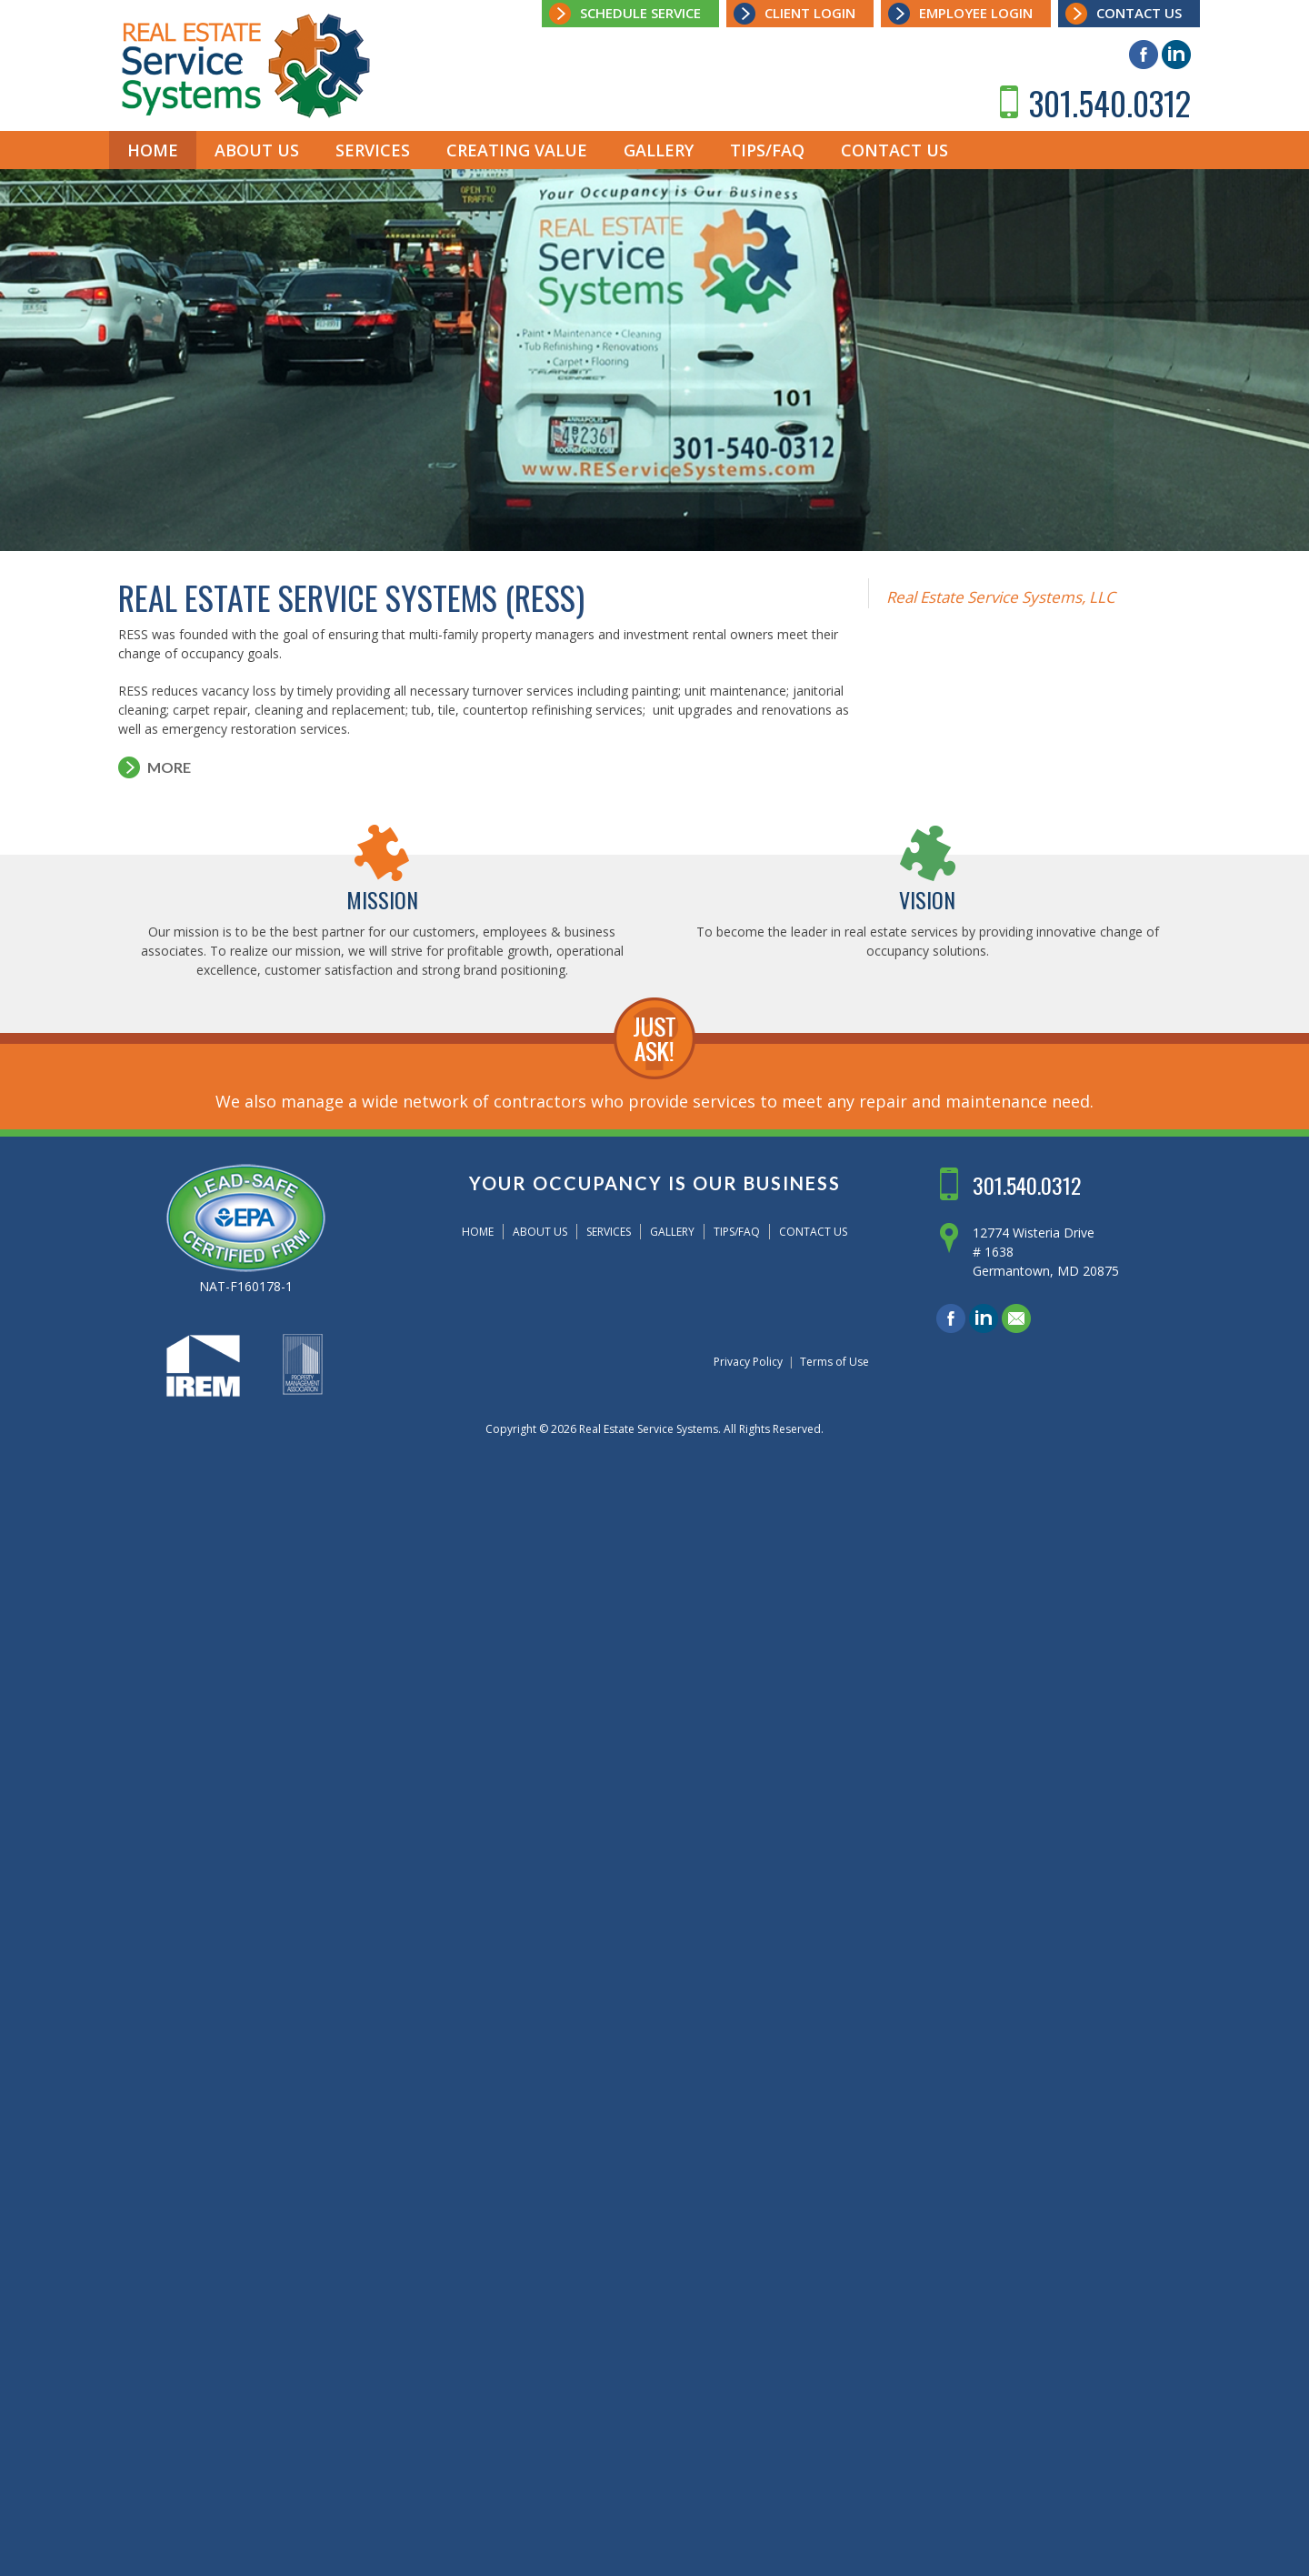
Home (152, 150)
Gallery (659, 150)
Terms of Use (834, 1361)
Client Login (809, 13)
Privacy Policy (748, 1361)
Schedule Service (640, 13)
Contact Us (1139, 13)
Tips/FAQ (767, 150)
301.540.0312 (1110, 102)
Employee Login (976, 13)
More (169, 767)
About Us (257, 150)
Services (372, 150)
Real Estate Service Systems (648, 1429)
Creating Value (516, 150)
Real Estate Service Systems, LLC (1000, 596)
